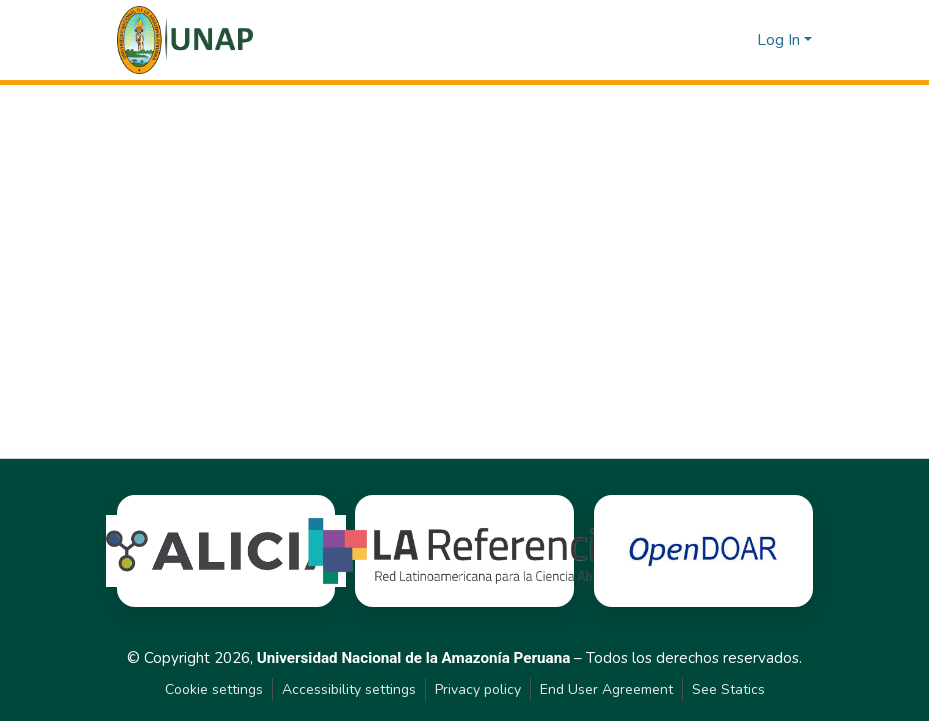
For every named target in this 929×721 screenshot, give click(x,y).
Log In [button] (780, 40)
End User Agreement (606, 689)
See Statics (728, 689)
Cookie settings (214, 689)
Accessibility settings (349, 689)
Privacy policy (478, 689)
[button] (185, 40)
